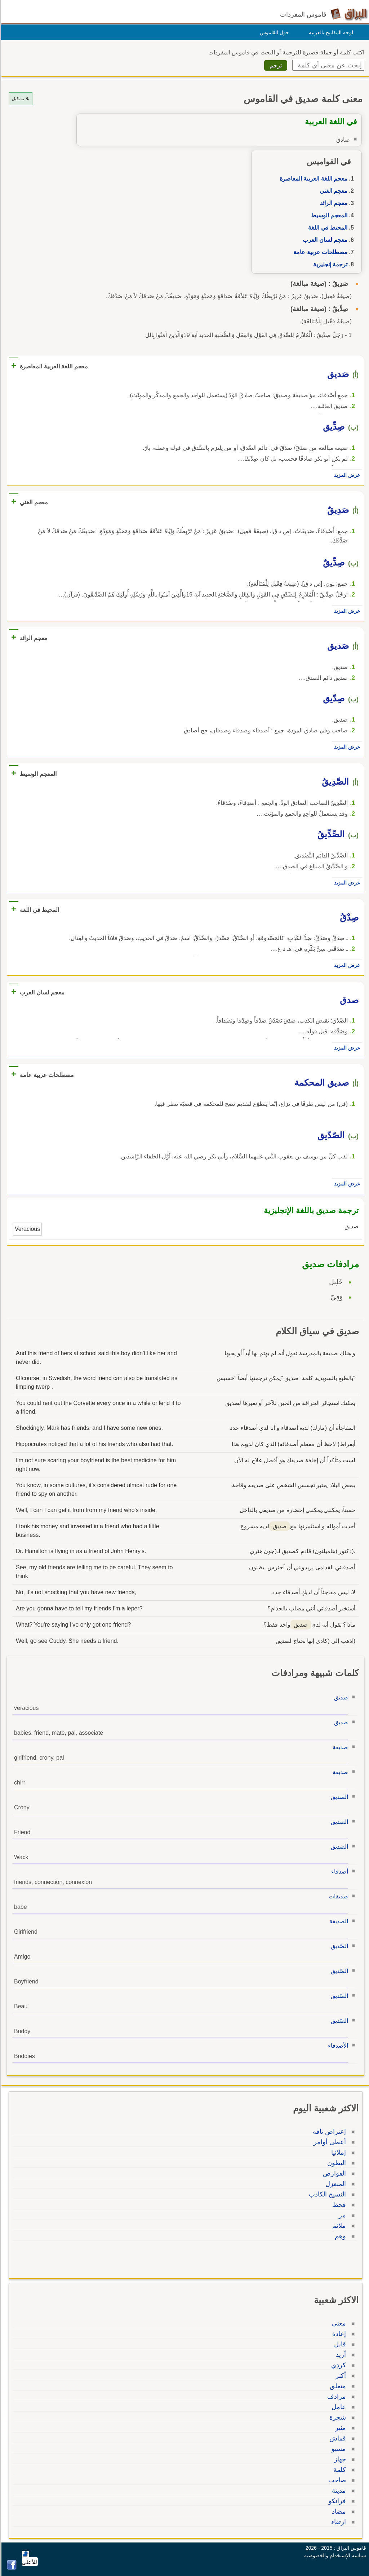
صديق (340, 1697)
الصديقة (337, 1921)
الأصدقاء (337, 2046)
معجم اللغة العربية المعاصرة (312, 179)
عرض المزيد (346, 475)
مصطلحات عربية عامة (319, 252)
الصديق (338, 1797)
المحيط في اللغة (326, 228)
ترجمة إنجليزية (329, 264)
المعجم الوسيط (328, 215)
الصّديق (338, 1946)
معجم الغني (332, 191)
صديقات (337, 1896)
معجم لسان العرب (324, 240)
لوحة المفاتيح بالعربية (330, 32)
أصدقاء (338, 1871)
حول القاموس (273, 32)
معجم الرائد (332, 203)
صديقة (339, 1747)
